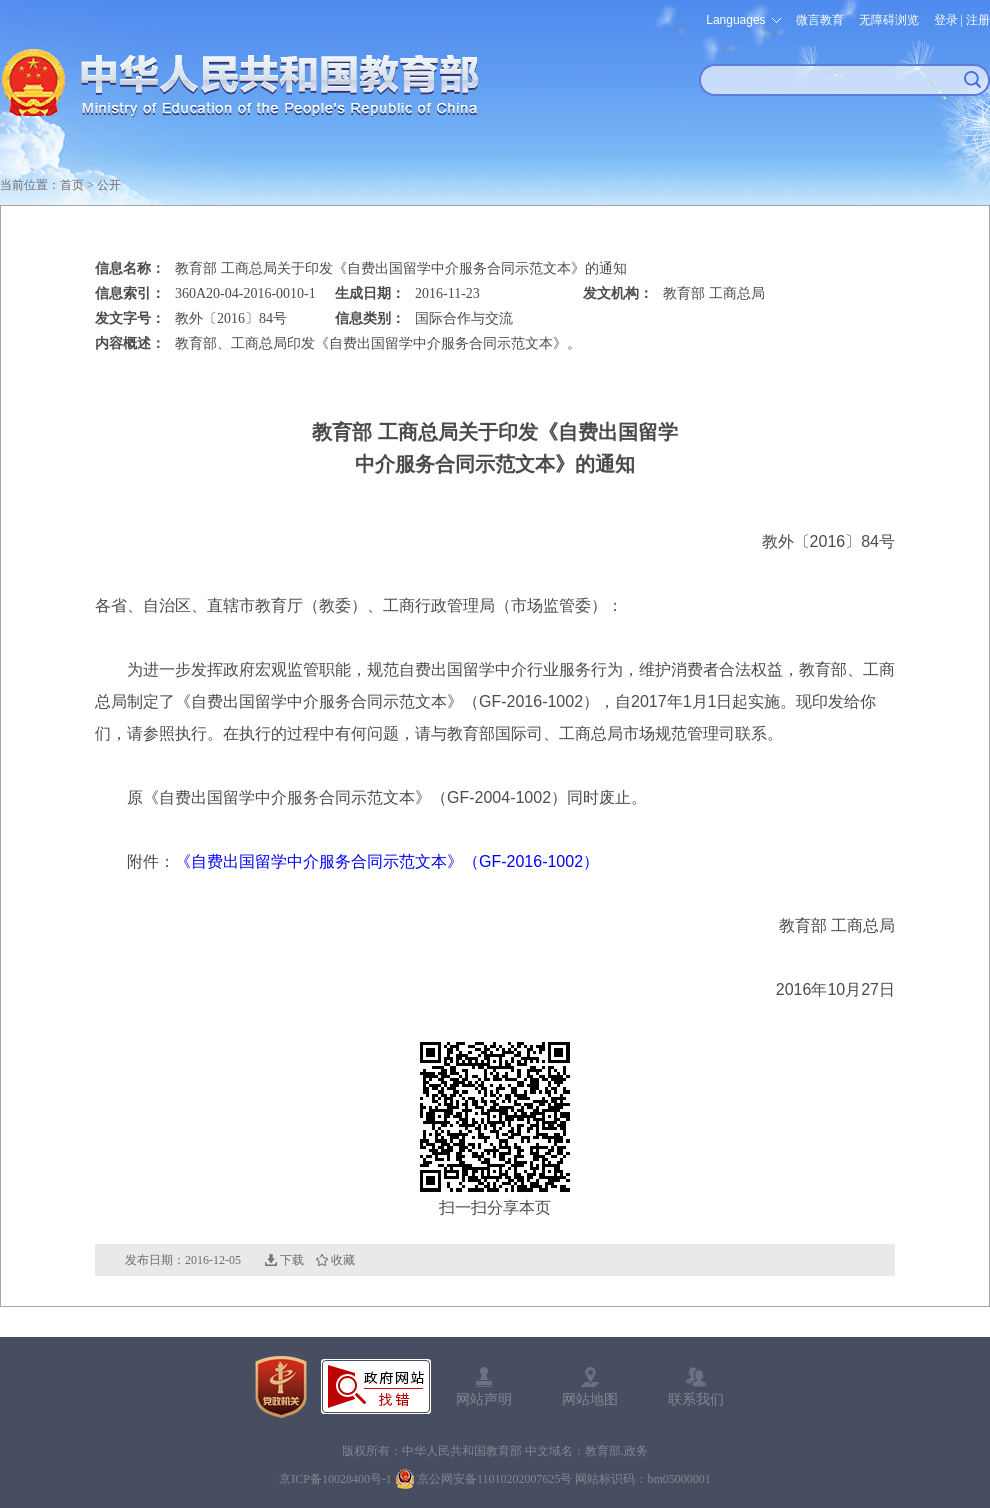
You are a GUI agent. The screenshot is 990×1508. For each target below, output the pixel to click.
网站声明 (484, 1399)
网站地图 (590, 1399)
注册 (978, 20)
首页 (72, 185)
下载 (292, 1260)
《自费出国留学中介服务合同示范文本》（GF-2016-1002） (387, 861)
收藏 (343, 1260)
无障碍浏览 (889, 20)
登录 (946, 20)
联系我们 (696, 1399)
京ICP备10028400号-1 (335, 1479)
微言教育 (820, 20)
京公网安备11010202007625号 (495, 1479)
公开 (109, 185)
